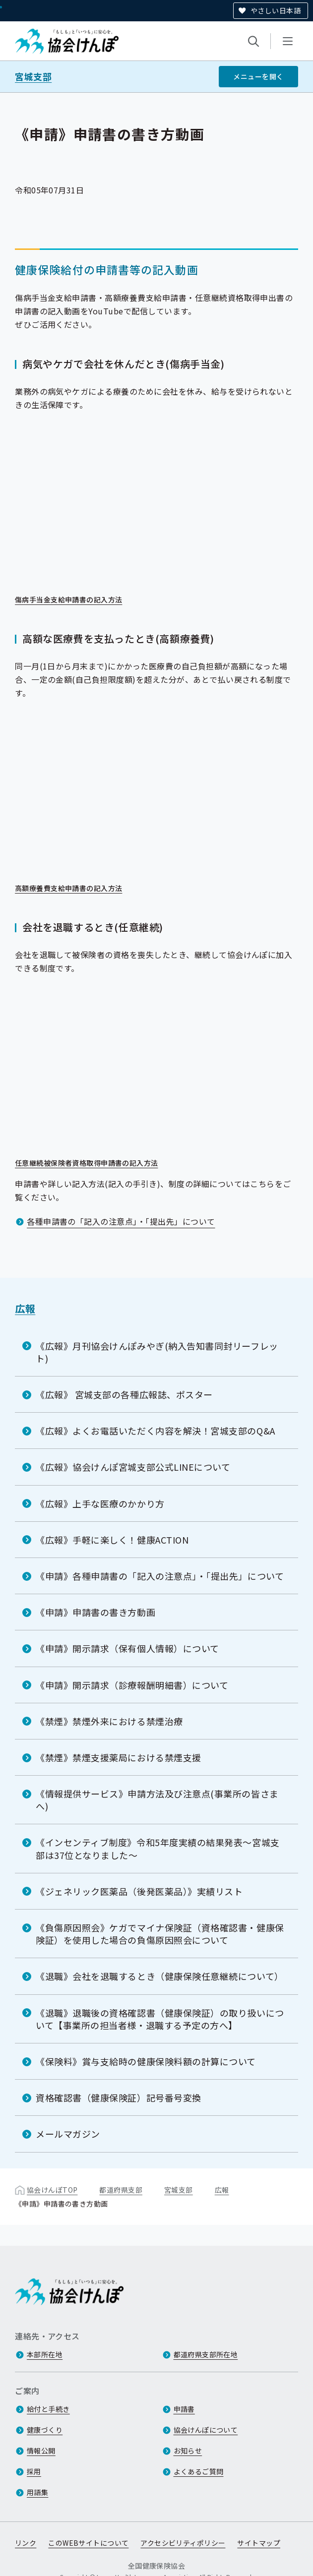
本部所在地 (45, 2354)
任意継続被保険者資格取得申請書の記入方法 (93, 1163)
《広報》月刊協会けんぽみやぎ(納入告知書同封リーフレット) (157, 1351)
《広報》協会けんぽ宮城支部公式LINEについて (133, 1466)
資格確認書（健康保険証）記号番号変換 (118, 2097)
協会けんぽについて (206, 2430)
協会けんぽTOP (52, 2189)
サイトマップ (258, 2543)
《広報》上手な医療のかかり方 (100, 1503)
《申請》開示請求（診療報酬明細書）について (132, 1684)
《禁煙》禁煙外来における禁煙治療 (109, 1721)
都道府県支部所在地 (206, 2354)
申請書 (184, 2409)
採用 (34, 2471)
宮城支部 (33, 76)
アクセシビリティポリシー (182, 2543)
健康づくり (45, 2430)
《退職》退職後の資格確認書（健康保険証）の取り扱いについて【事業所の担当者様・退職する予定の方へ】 (160, 2018)
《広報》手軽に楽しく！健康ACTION (112, 1539)
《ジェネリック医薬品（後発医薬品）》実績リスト (139, 1891)
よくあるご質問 (199, 2471)
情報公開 (41, 2451)
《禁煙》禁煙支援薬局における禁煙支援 (118, 1757)
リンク (25, 2543)
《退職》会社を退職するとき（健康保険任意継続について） (160, 1976)
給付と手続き (48, 2409)
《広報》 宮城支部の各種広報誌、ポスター (124, 1394)
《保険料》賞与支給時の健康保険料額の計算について (146, 2061)
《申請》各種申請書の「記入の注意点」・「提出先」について (160, 1575)
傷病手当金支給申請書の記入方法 (75, 600)
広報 (25, 1308)
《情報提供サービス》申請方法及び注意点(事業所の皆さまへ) (157, 1799)
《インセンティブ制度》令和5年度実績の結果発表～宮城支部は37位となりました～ (158, 1848)
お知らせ (188, 2451)
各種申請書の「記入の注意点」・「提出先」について (121, 1221)
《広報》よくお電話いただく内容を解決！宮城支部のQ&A (155, 1430)
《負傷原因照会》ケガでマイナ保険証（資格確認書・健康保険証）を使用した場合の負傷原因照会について (160, 1933)
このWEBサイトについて (88, 2543)
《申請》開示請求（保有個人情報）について (127, 1648)
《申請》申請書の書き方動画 (95, 1612)
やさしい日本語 (275, 10)
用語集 (37, 2492)
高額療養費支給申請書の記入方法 (75, 889)
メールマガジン (68, 2133)
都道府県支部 (120, 2189)
